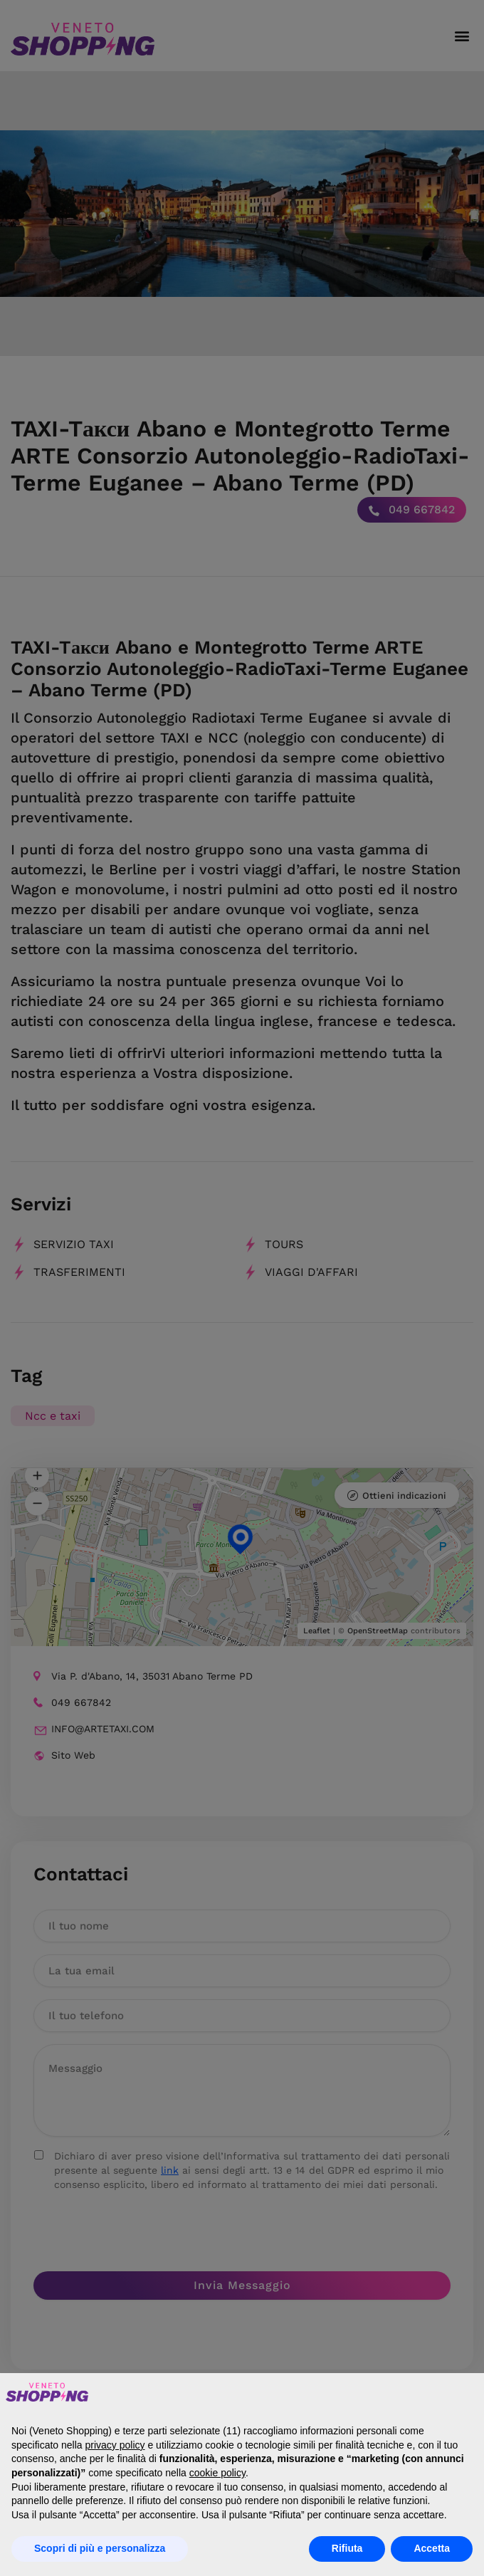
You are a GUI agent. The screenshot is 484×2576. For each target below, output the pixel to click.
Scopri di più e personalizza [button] (99, 2548)
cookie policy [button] (217, 2472)
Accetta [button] (432, 2548)
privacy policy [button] (115, 2445)
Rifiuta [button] (347, 2548)
